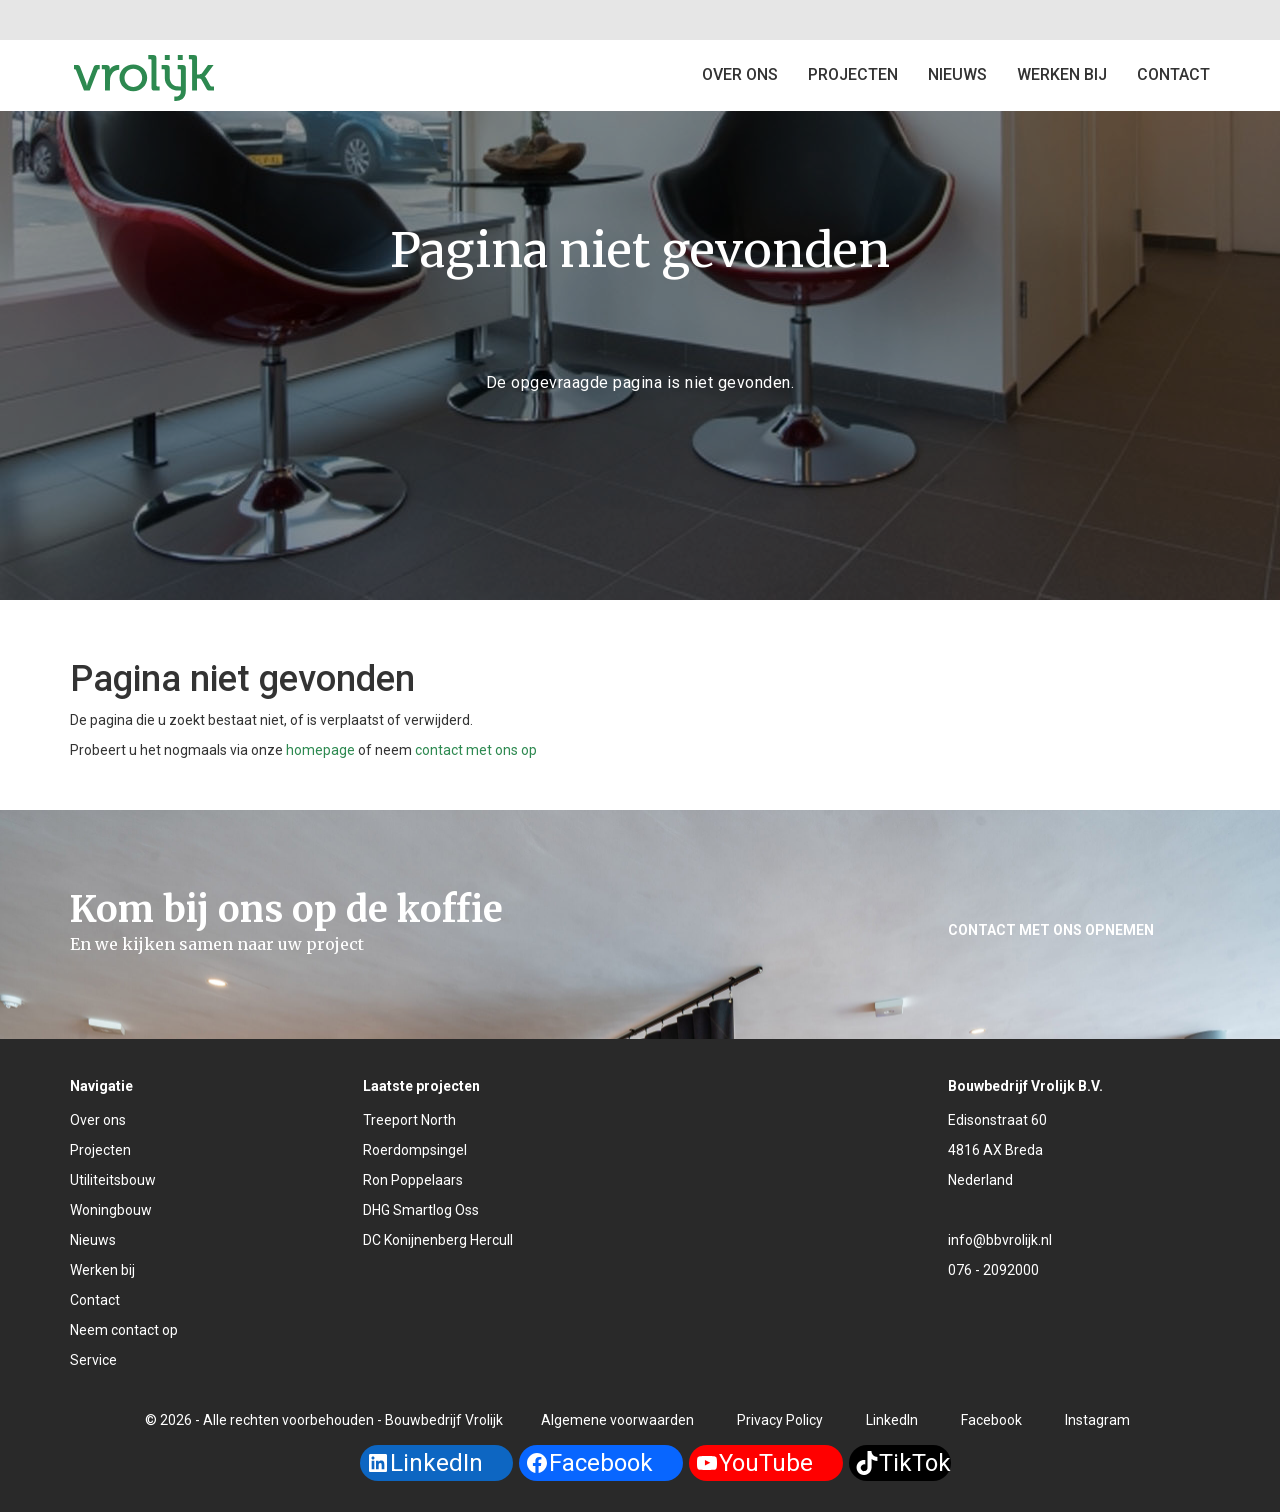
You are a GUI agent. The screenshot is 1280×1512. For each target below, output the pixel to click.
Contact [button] (1173, 74)
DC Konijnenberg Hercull (438, 1240)
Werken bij (1062, 74)
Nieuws (957, 74)
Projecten (100, 1150)
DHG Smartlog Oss (421, 1210)
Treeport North (409, 1120)
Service (93, 1360)
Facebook (991, 1420)
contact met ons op (476, 750)
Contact (95, 1300)
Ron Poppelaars (413, 1180)
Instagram (1097, 1420)
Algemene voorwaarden (617, 1420)
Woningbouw (111, 1210)
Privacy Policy (780, 1420)
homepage (320, 750)
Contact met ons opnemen (1051, 930)
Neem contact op (124, 1330)
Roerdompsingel (415, 1150)
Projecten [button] (853, 74)
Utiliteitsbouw (113, 1180)
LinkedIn (892, 1420)
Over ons (740, 74)
